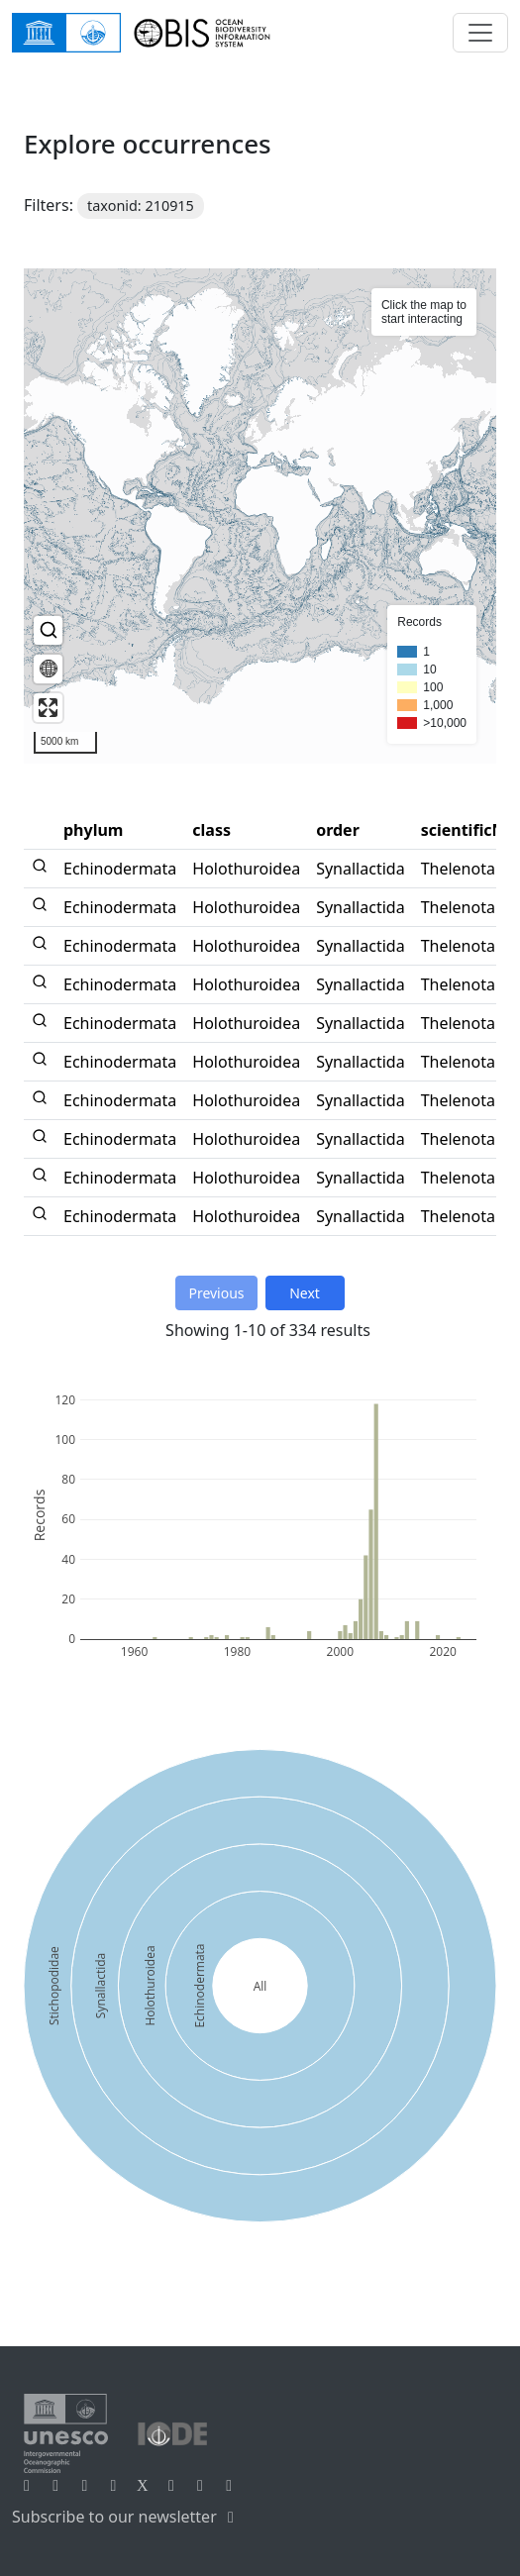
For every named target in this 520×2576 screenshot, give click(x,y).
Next (304, 1293)
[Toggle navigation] (480, 32)
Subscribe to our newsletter (126, 2516)
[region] (260, 516)
